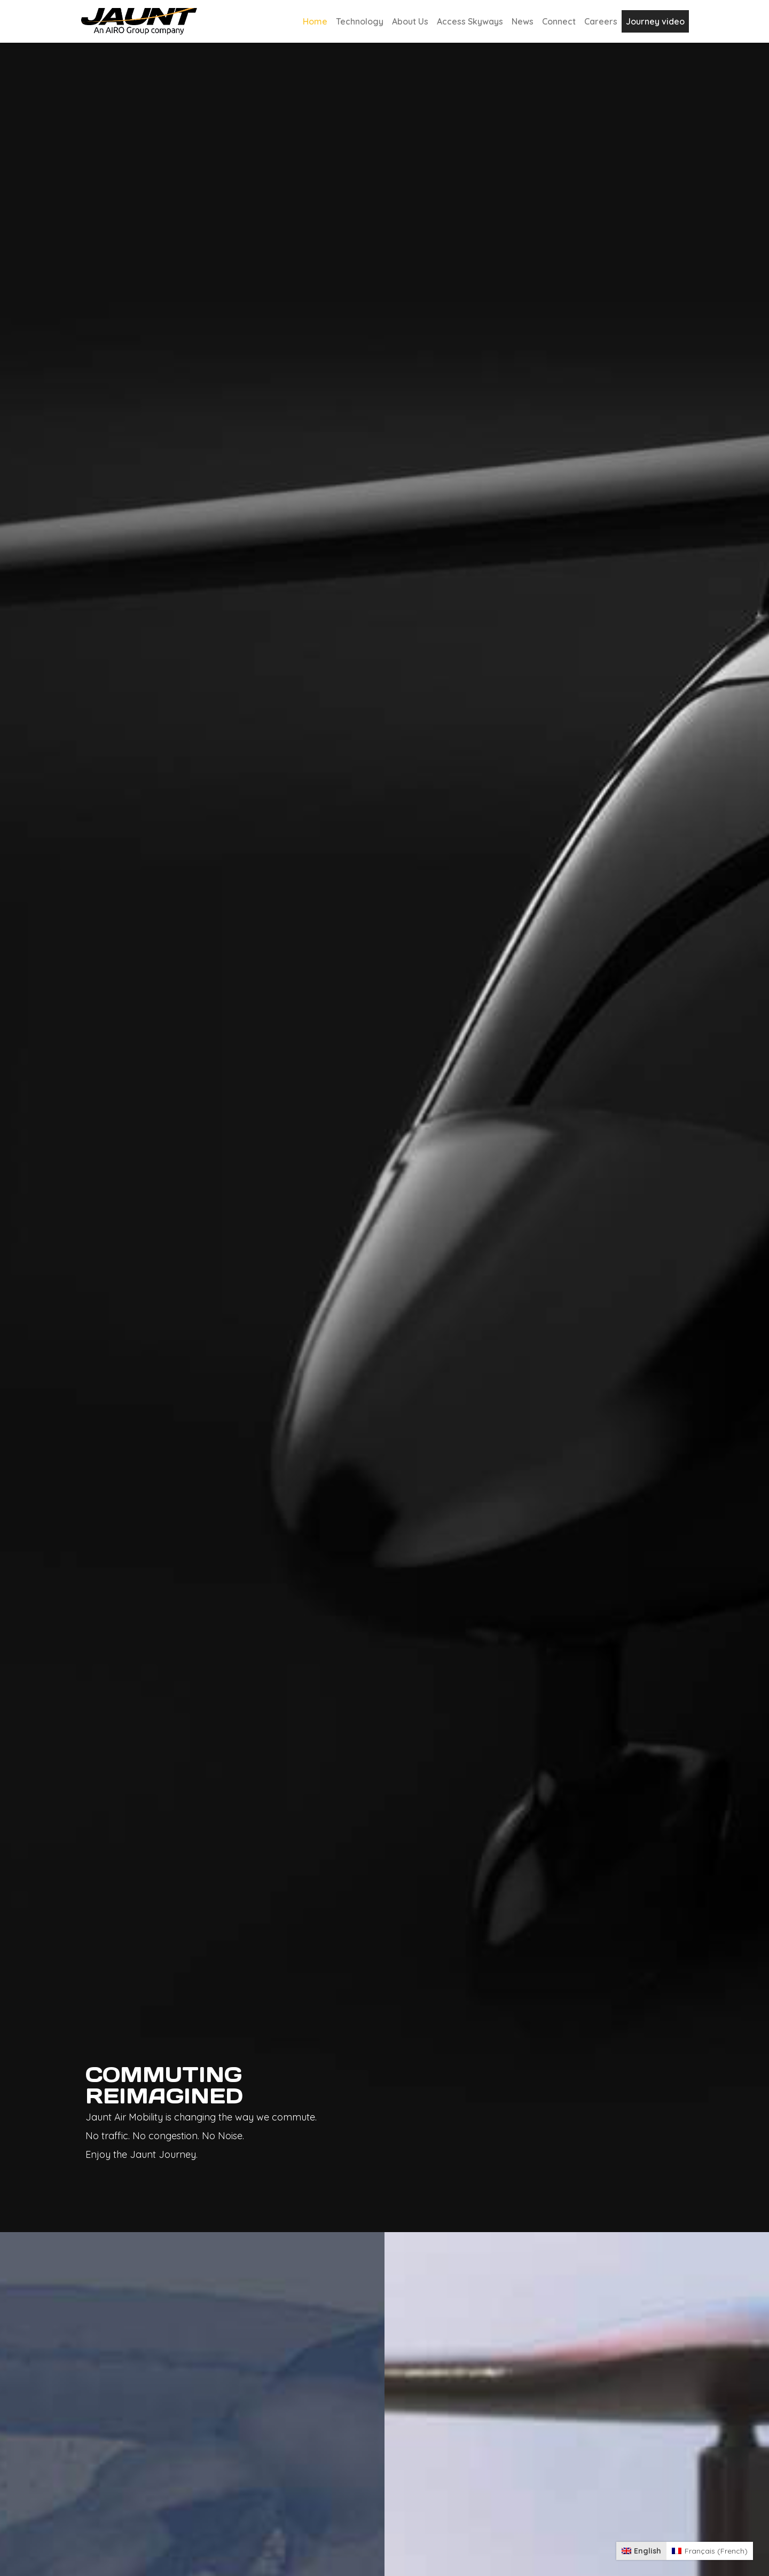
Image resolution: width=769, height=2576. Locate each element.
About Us (410, 21)
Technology (359, 21)
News (522, 21)
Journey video (655, 21)
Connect (559, 21)
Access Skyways (470, 21)
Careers (600, 21)
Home (315, 21)
